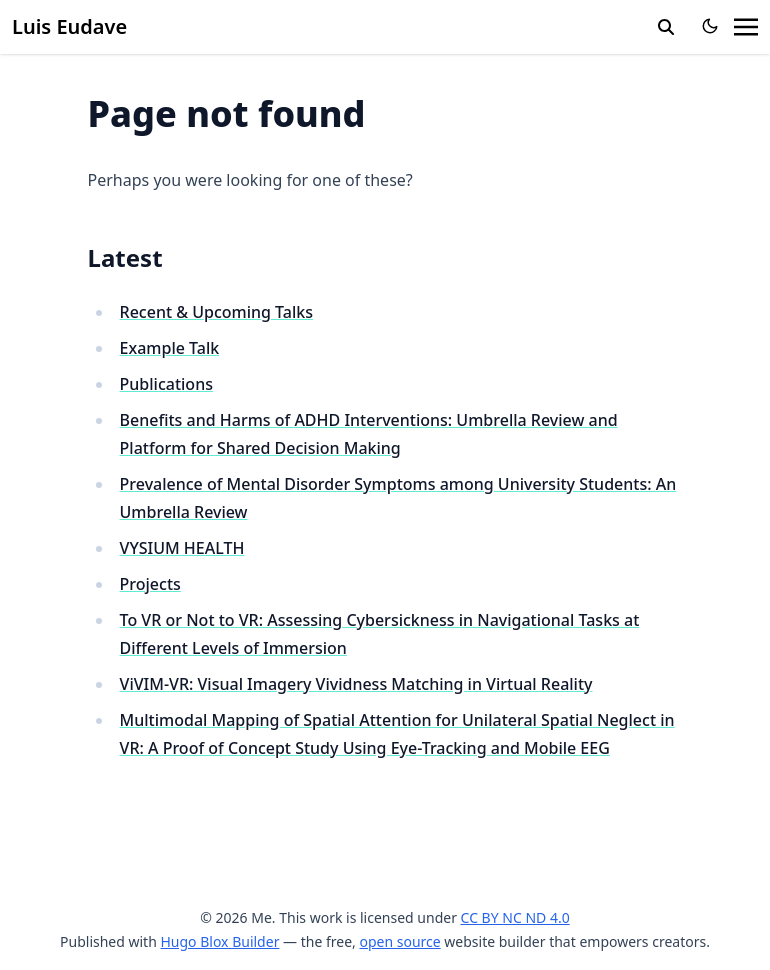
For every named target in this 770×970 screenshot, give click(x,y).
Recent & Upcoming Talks (216, 312)
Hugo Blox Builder (219, 941)
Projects (150, 584)
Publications (166, 384)
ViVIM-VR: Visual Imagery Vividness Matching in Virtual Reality (356, 684)
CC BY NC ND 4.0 (515, 917)
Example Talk (170, 348)
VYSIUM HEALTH (182, 548)
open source (399, 941)
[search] (666, 27)
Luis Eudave (69, 26)
